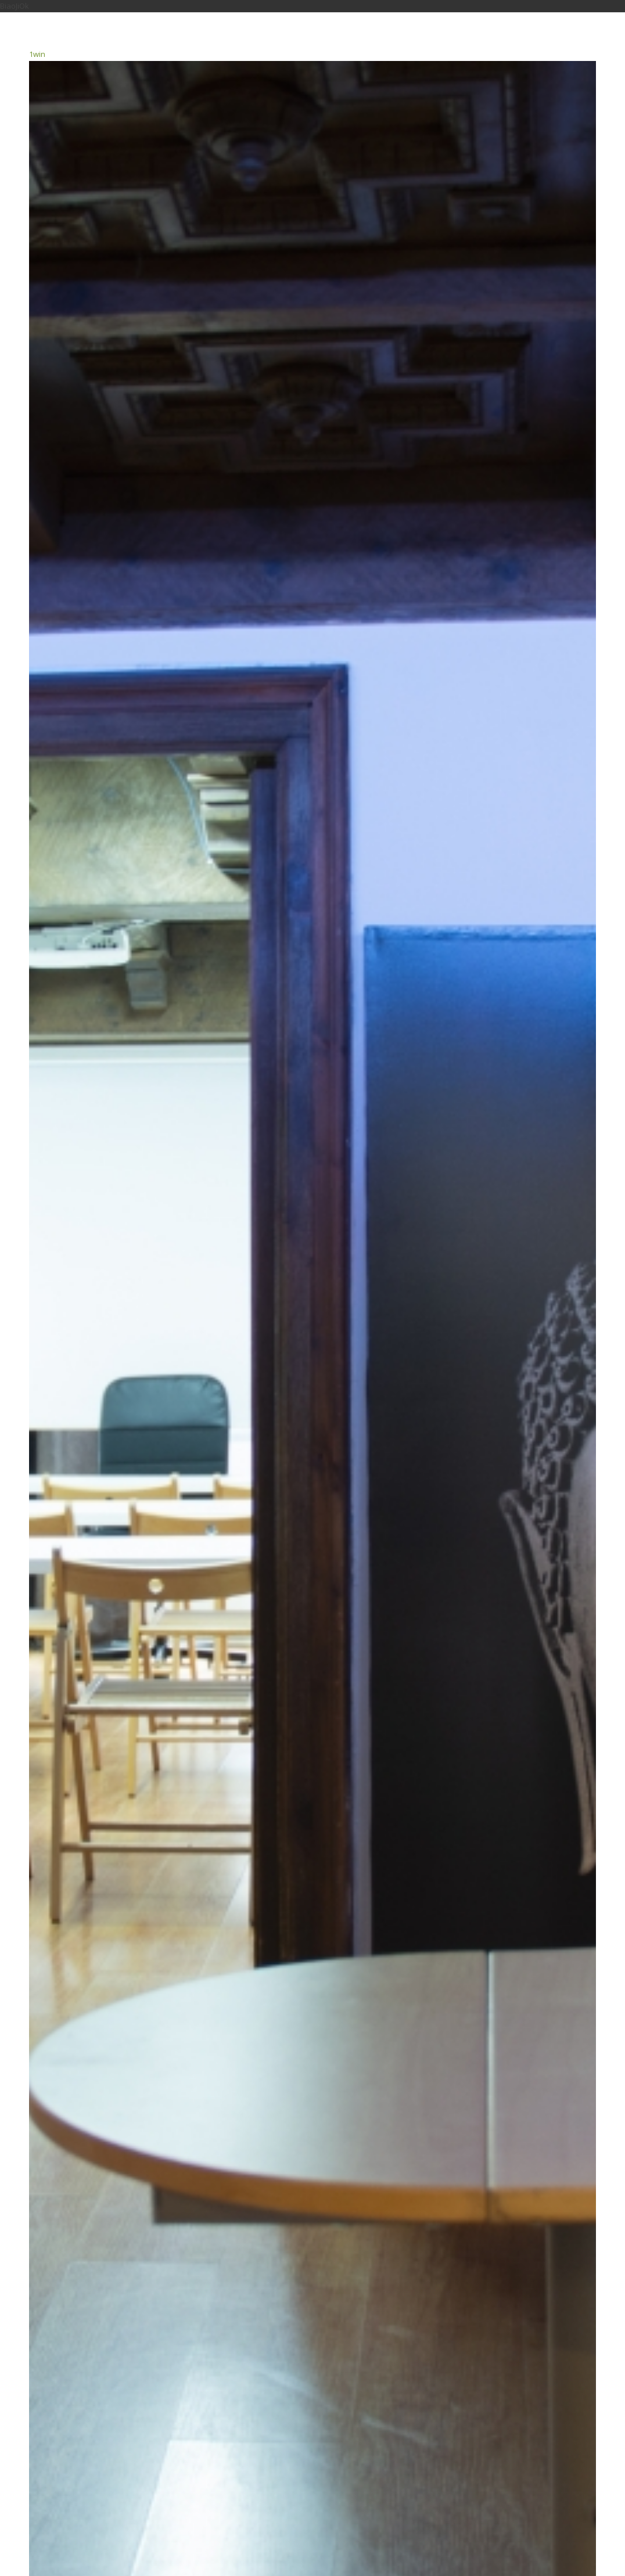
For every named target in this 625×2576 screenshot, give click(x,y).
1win (37, 54)
